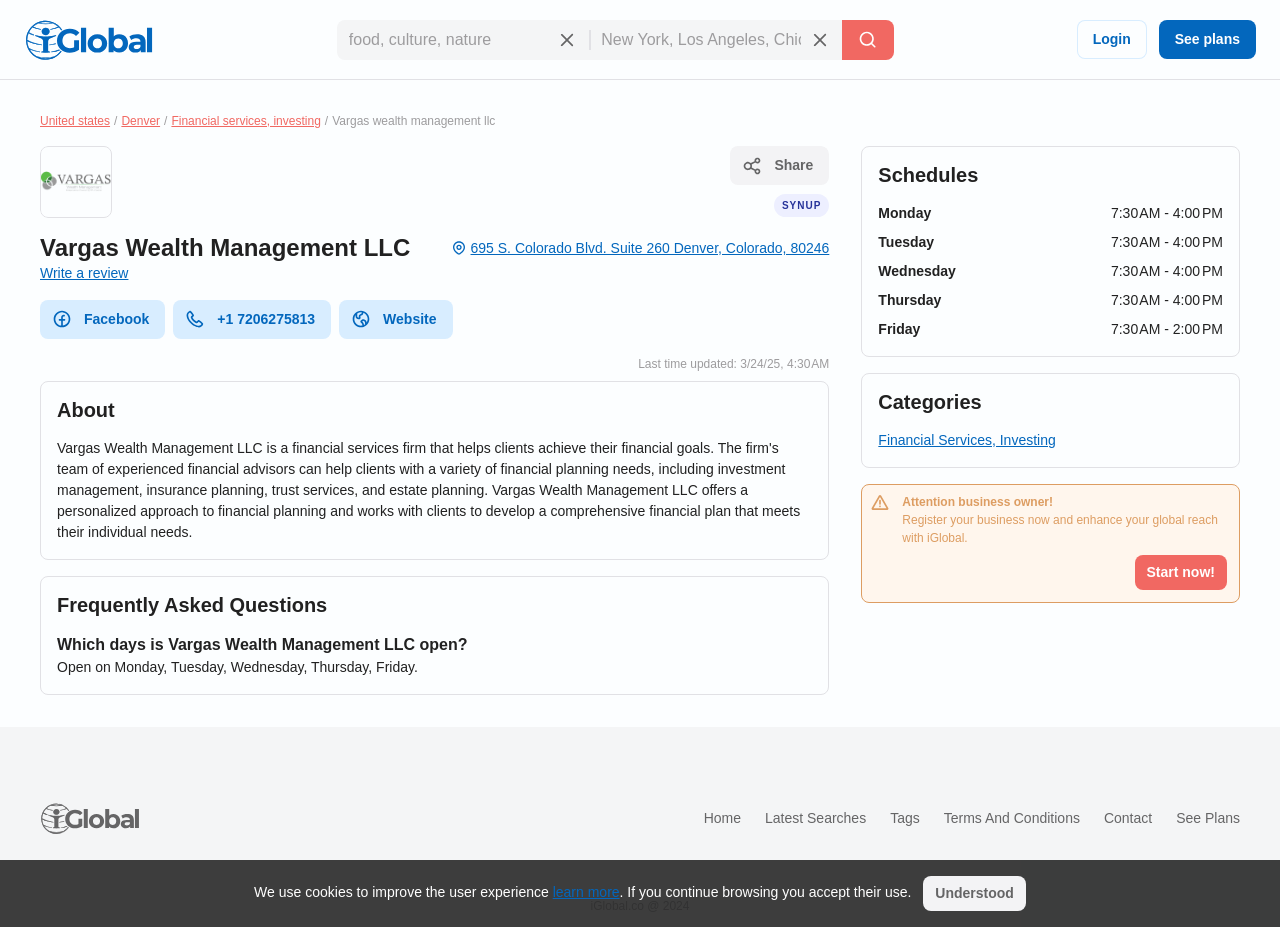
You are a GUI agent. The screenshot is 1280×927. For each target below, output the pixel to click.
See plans (1207, 39)
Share (777, 166)
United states (75, 121)
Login (1112, 39)
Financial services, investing (245, 121)
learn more (586, 892)
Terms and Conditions (1012, 818)
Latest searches (815, 818)
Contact (1128, 818)
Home (722, 818)
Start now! (1181, 572)
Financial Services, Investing (966, 440)
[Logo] (89, 40)
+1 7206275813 (250, 319)
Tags (905, 818)
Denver (140, 121)
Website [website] (393, 319)
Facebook (100, 319)
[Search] (868, 40)
